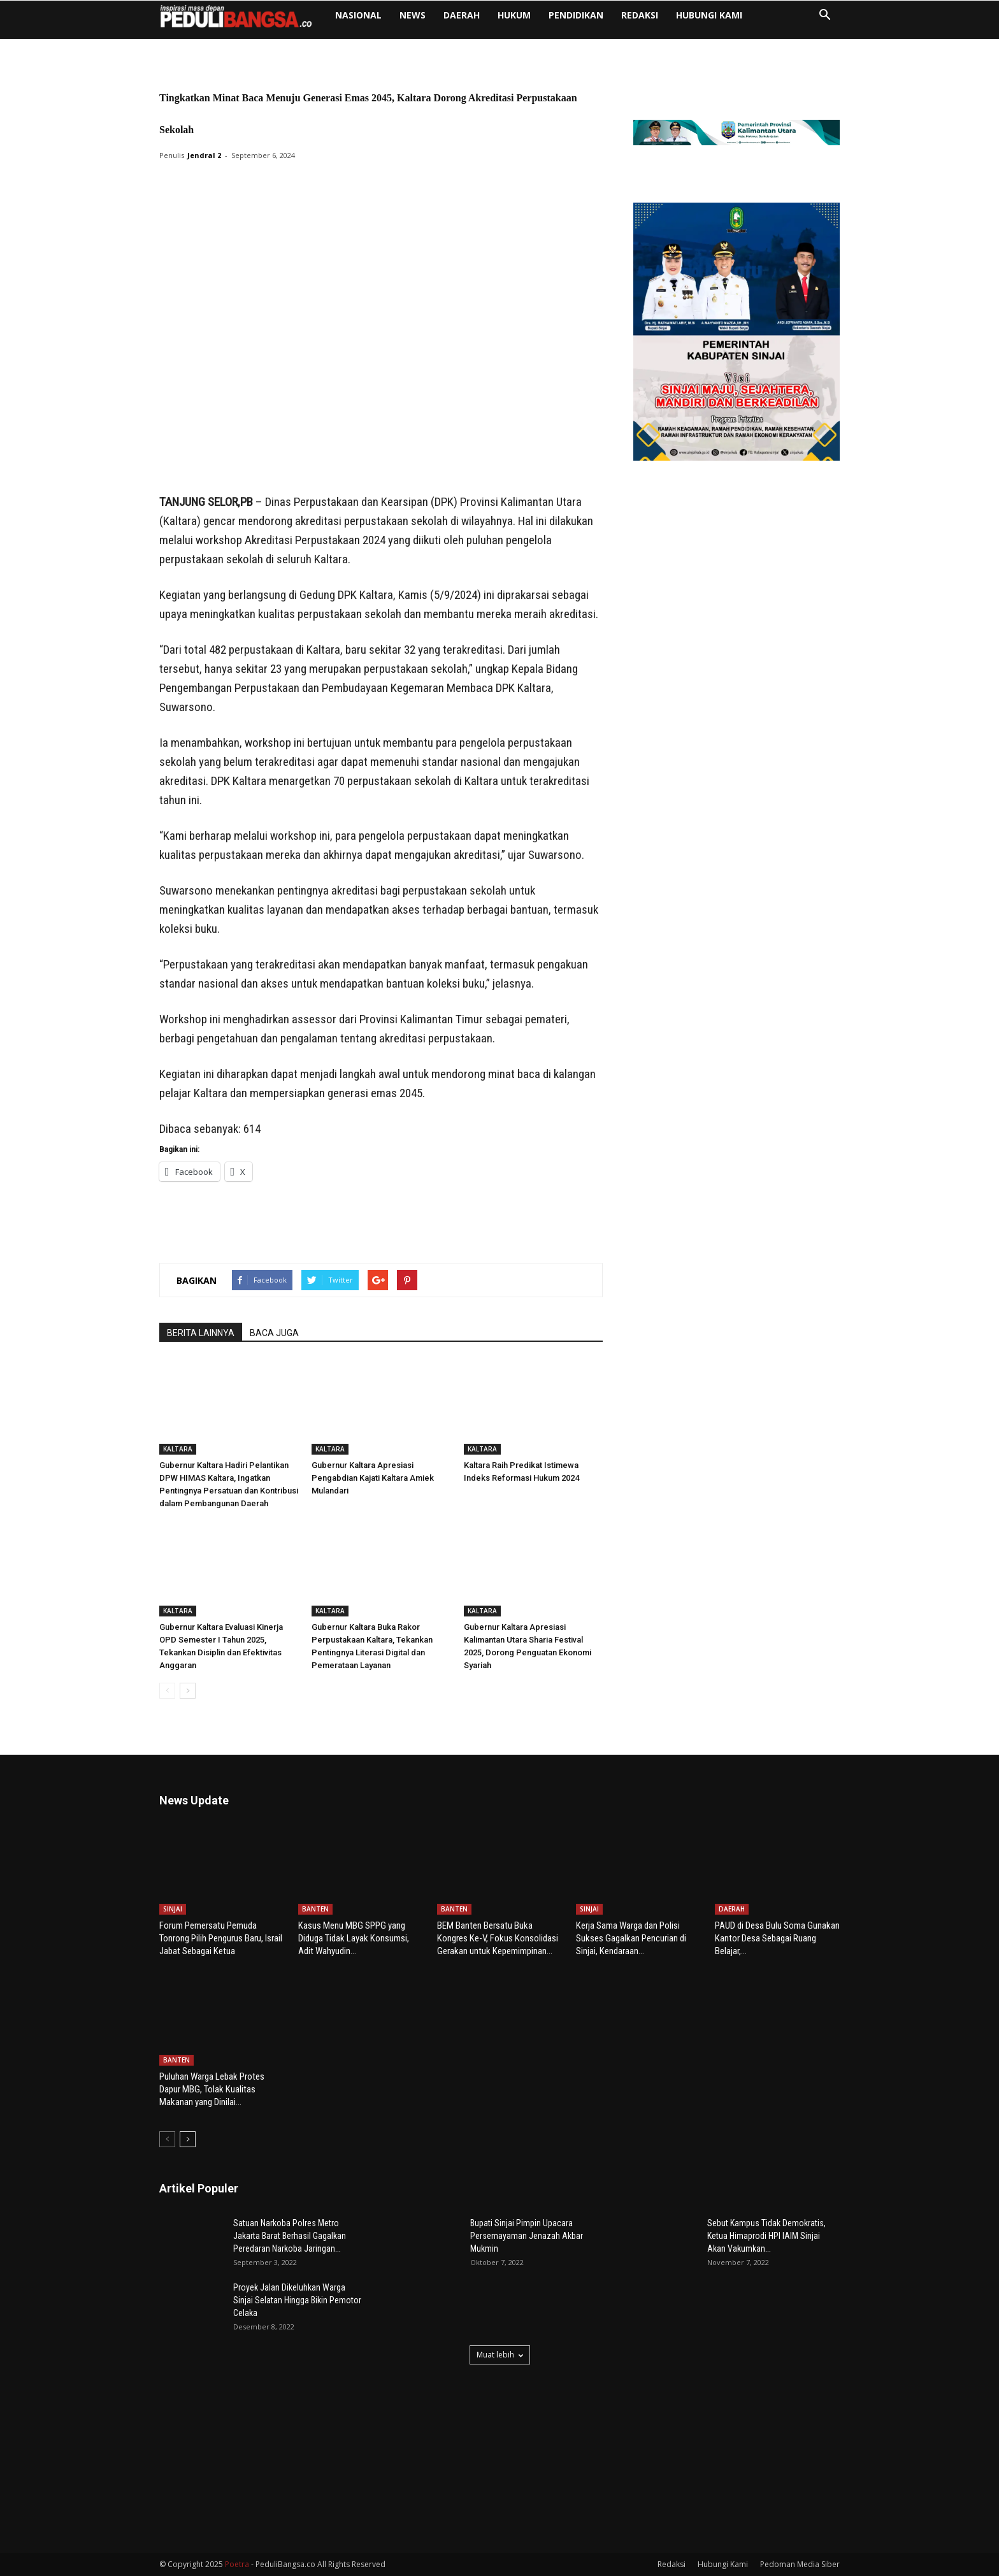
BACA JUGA (274, 1333)
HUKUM (514, 15)
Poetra (237, 2564)
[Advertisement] (381, 460)
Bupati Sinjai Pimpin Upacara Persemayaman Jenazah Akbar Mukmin (526, 2236)
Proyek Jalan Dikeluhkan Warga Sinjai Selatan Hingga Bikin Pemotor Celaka (297, 2300)
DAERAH (461, 15)
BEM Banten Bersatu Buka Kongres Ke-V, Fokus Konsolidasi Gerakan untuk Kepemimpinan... (497, 1938)
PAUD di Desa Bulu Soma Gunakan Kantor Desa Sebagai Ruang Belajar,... (777, 1938)
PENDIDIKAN (576, 15)
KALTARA (177, 1448)
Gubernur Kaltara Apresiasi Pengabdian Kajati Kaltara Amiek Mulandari (373, 1477)
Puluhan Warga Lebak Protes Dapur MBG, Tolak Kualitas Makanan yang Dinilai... (211, 2089)
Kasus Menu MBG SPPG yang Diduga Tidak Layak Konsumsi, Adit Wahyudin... (353, 1938)
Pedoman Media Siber (800, 2564)
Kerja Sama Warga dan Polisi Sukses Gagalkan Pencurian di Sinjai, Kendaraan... (631, 1938)
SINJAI (172, 1908)
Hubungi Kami (709, 15)
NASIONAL (358, 15)
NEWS (412, 15)
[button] (824, 16)
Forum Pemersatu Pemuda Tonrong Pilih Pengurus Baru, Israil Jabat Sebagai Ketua (220, 1938)
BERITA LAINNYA (200, 1333)
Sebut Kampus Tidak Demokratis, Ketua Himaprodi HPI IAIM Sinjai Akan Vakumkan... (766, 2236)
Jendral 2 (204, 155)
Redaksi (639, 15)
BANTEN (315, 1908)
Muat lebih (500, 2354)
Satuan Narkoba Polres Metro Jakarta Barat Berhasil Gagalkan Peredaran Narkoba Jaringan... (289, 2236)
